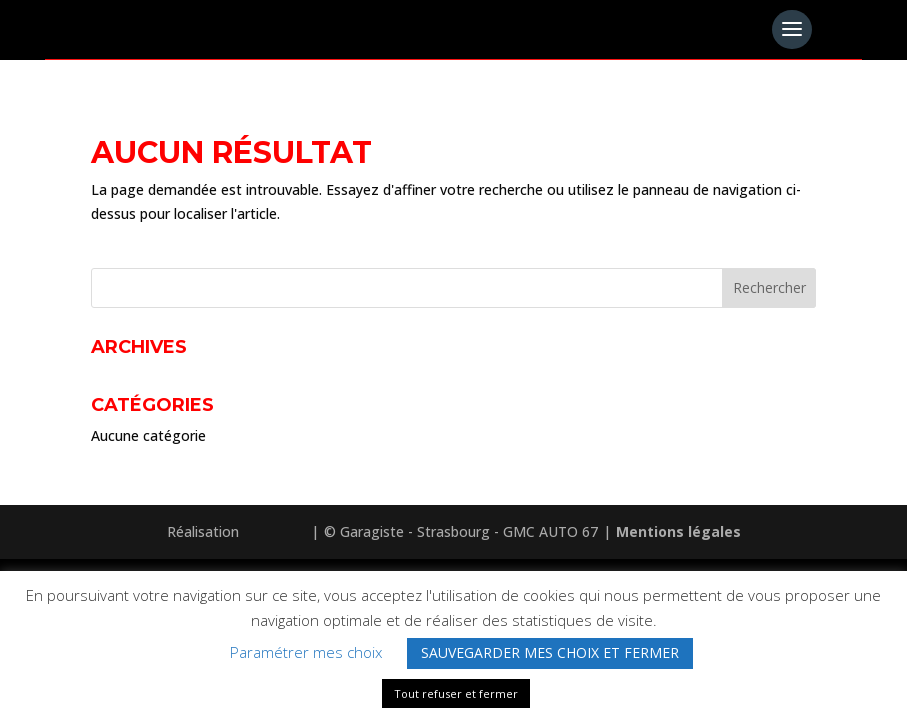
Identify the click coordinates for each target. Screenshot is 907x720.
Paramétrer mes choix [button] (306, 652)
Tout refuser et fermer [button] (456, 693)
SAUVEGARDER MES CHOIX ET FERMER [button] (550, 652)
